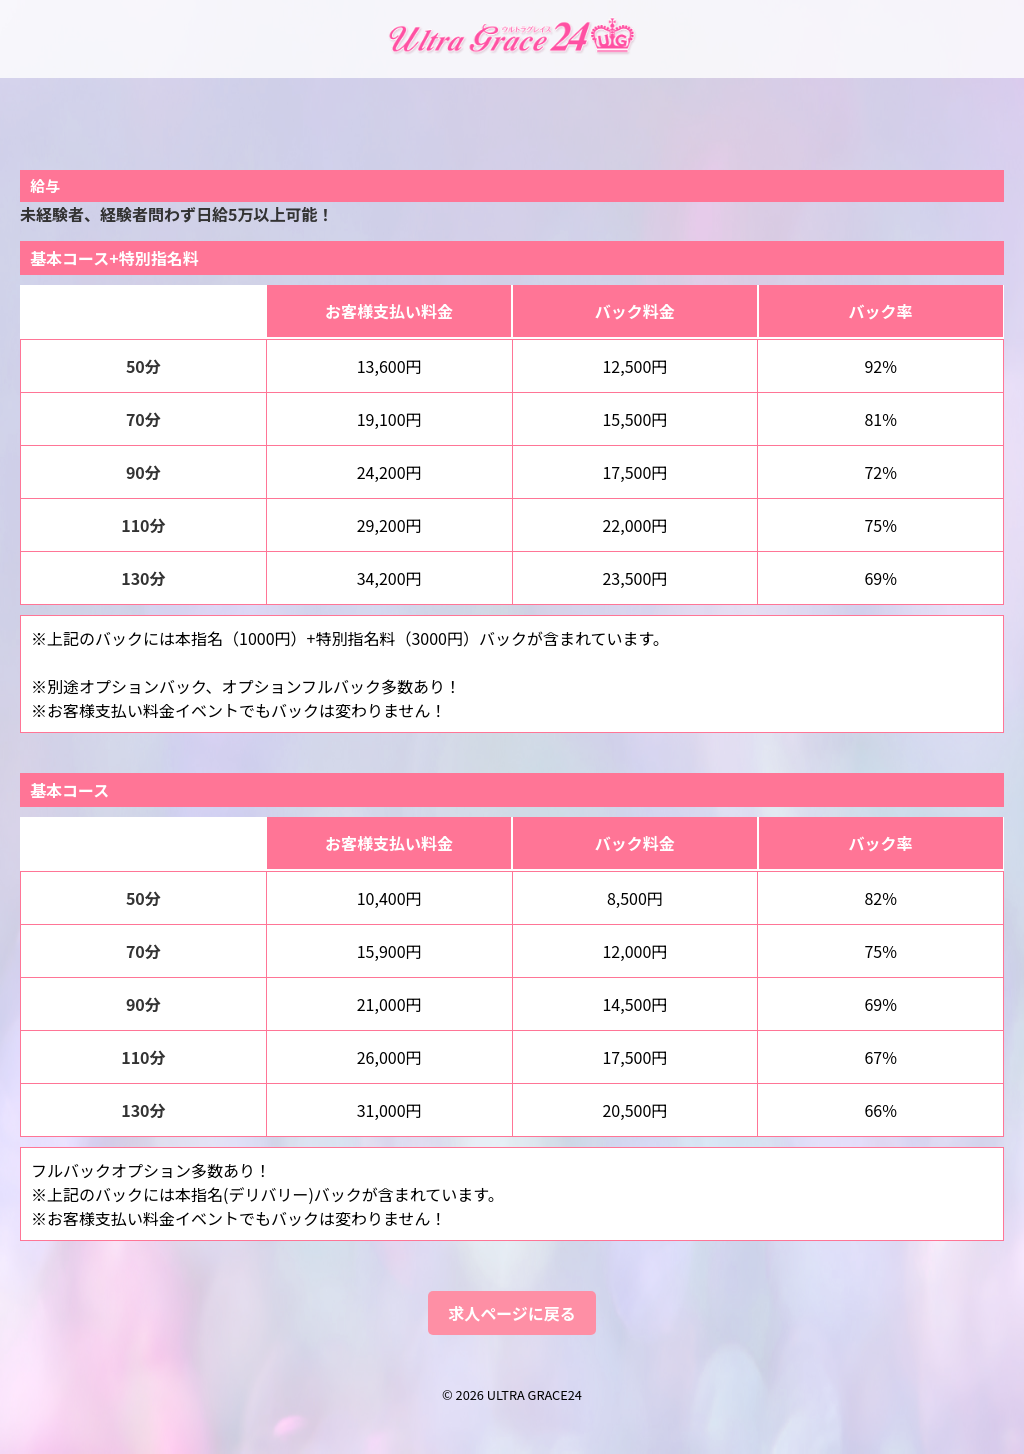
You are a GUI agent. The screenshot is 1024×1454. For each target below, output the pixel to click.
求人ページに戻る (512, 1313)
